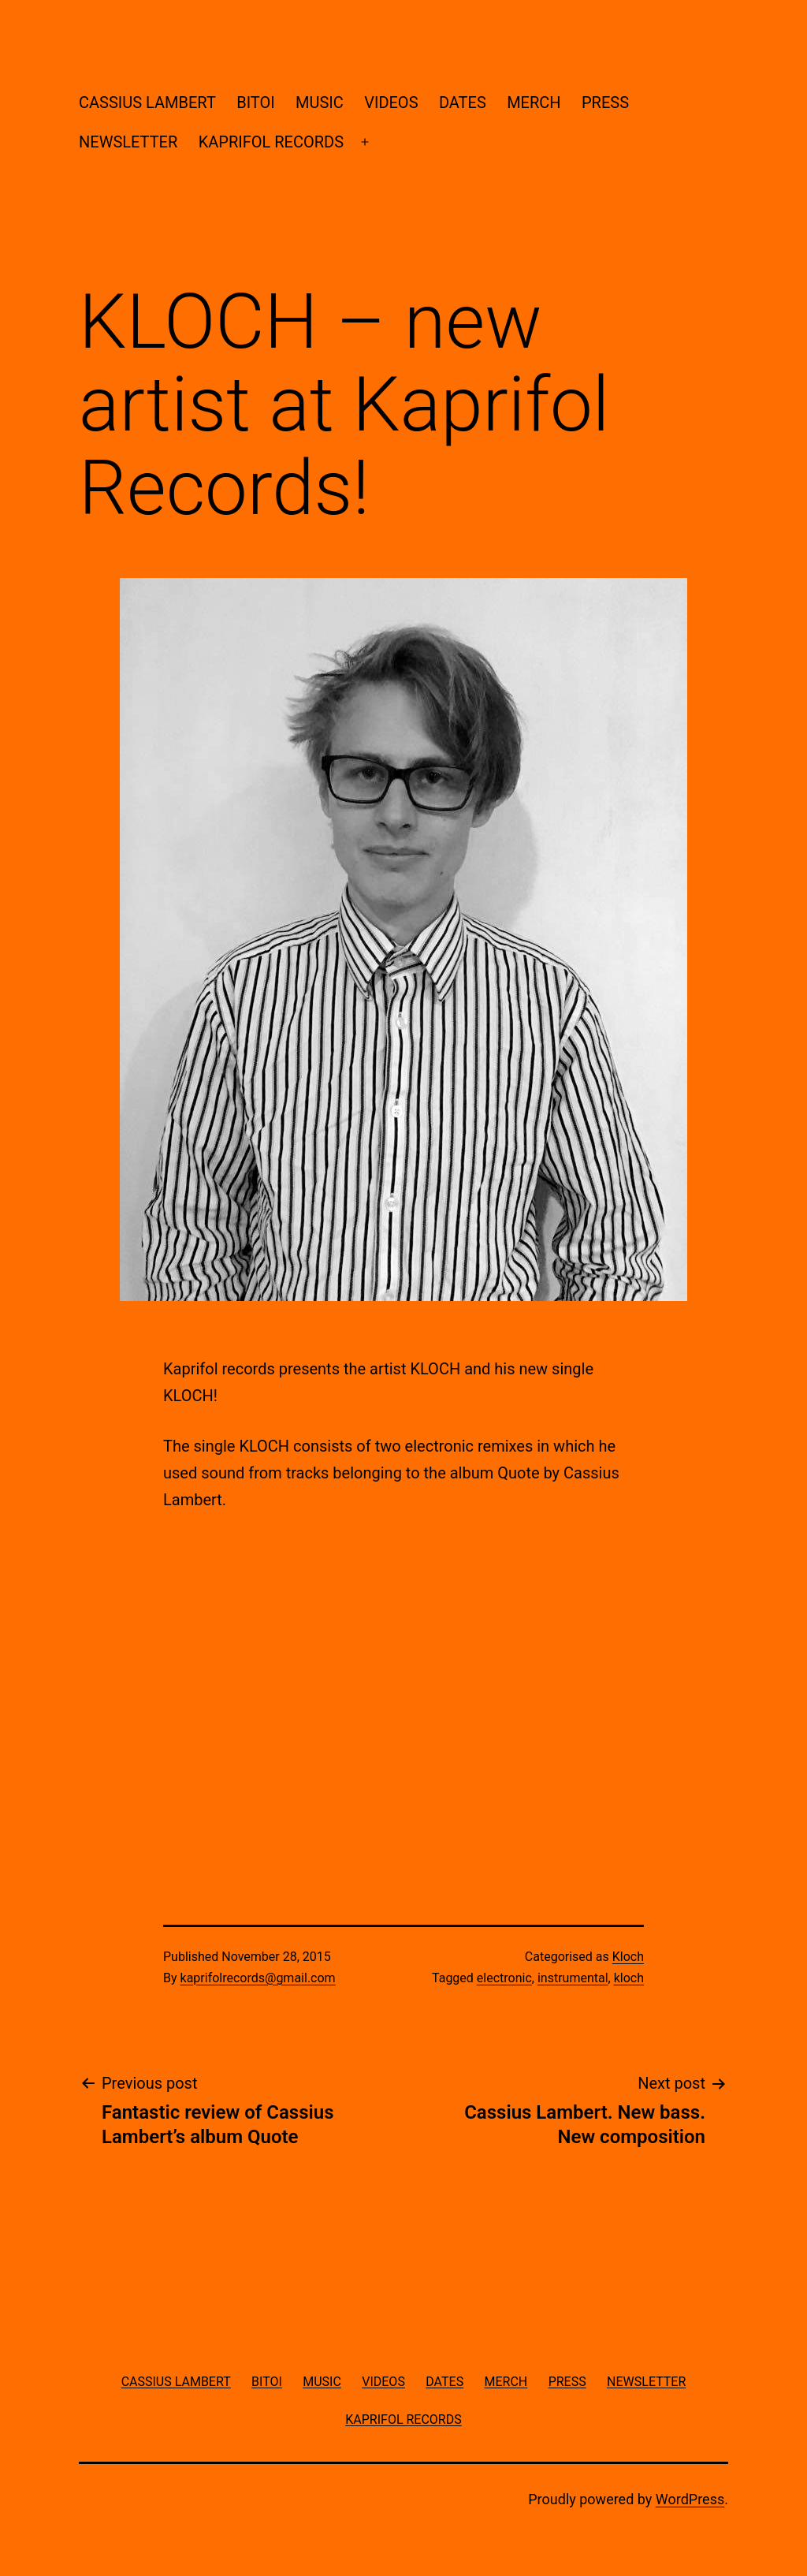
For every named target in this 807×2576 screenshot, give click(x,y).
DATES (462, 102)
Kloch (628, 1956)
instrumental (572, 1977)
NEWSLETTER (128, 141)
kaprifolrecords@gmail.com (258, 1977)
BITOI (255, 102)
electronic (504, 1977)
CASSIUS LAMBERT (147, 102)
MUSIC (320, 102)
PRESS (605, 102)
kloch (629, 1977)
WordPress (690, 2499)
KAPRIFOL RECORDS (271, 141)
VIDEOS (391, 102)
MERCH (533, 102)
